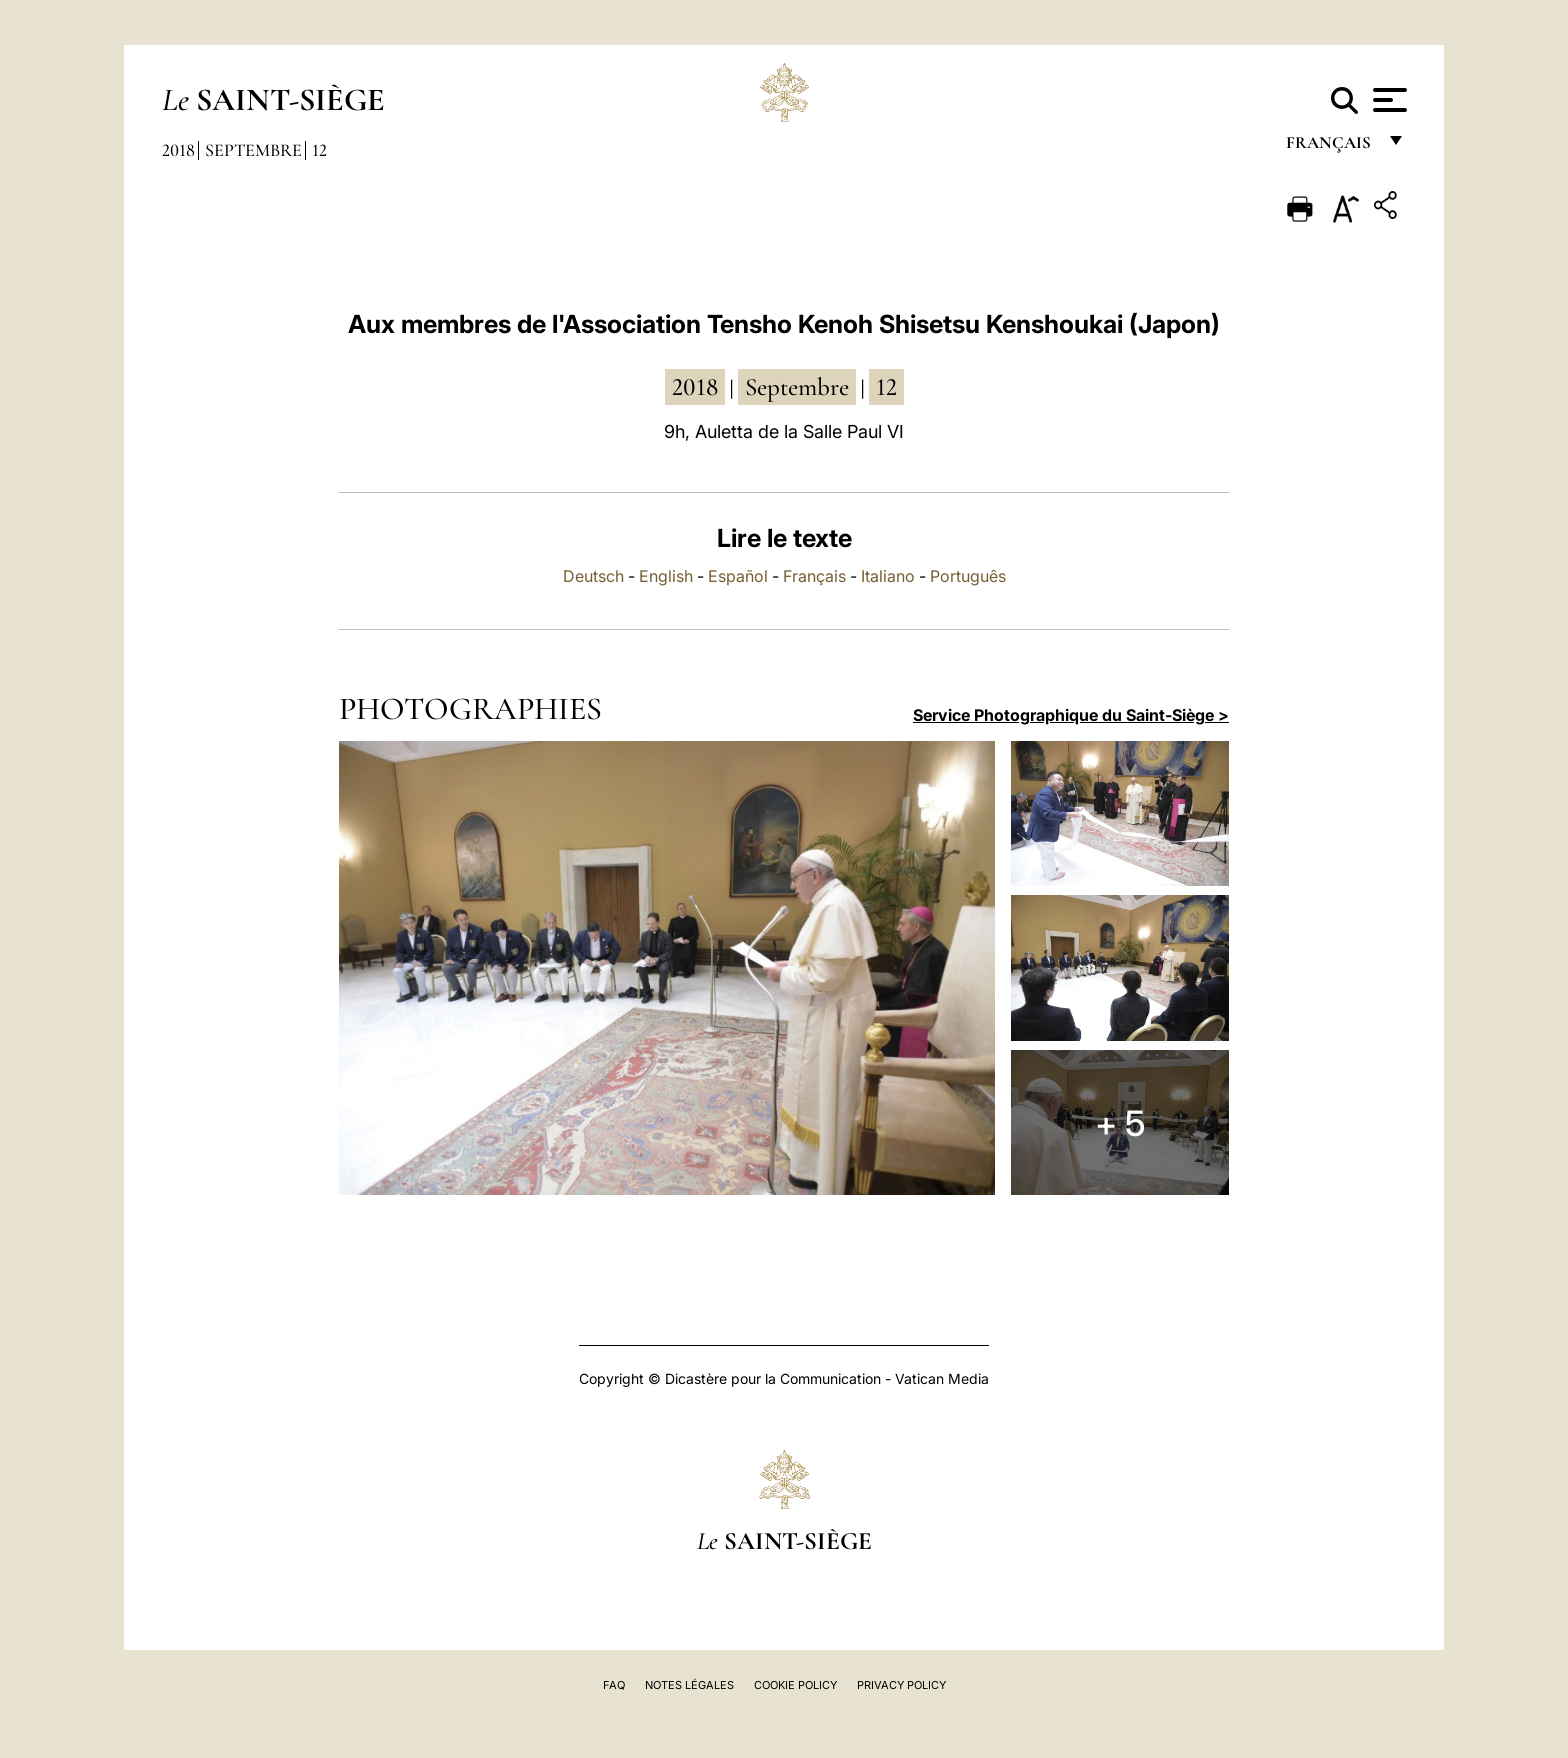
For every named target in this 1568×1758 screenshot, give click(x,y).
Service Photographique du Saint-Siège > (1071, 715)
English (666, 576)
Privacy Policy (901, 1685)
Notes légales (689, 1685)
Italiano (888, 576)
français (1330, 147)
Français (814, 576)
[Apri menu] (1387, 100)
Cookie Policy (795, 1685)
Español (738, 576)
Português (968, 576)
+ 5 (1120, 1123)
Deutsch (593, 576)
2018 (178, 150)
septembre (797, 387)
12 (319, 150)
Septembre (253, 150)
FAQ (614, 1685)
